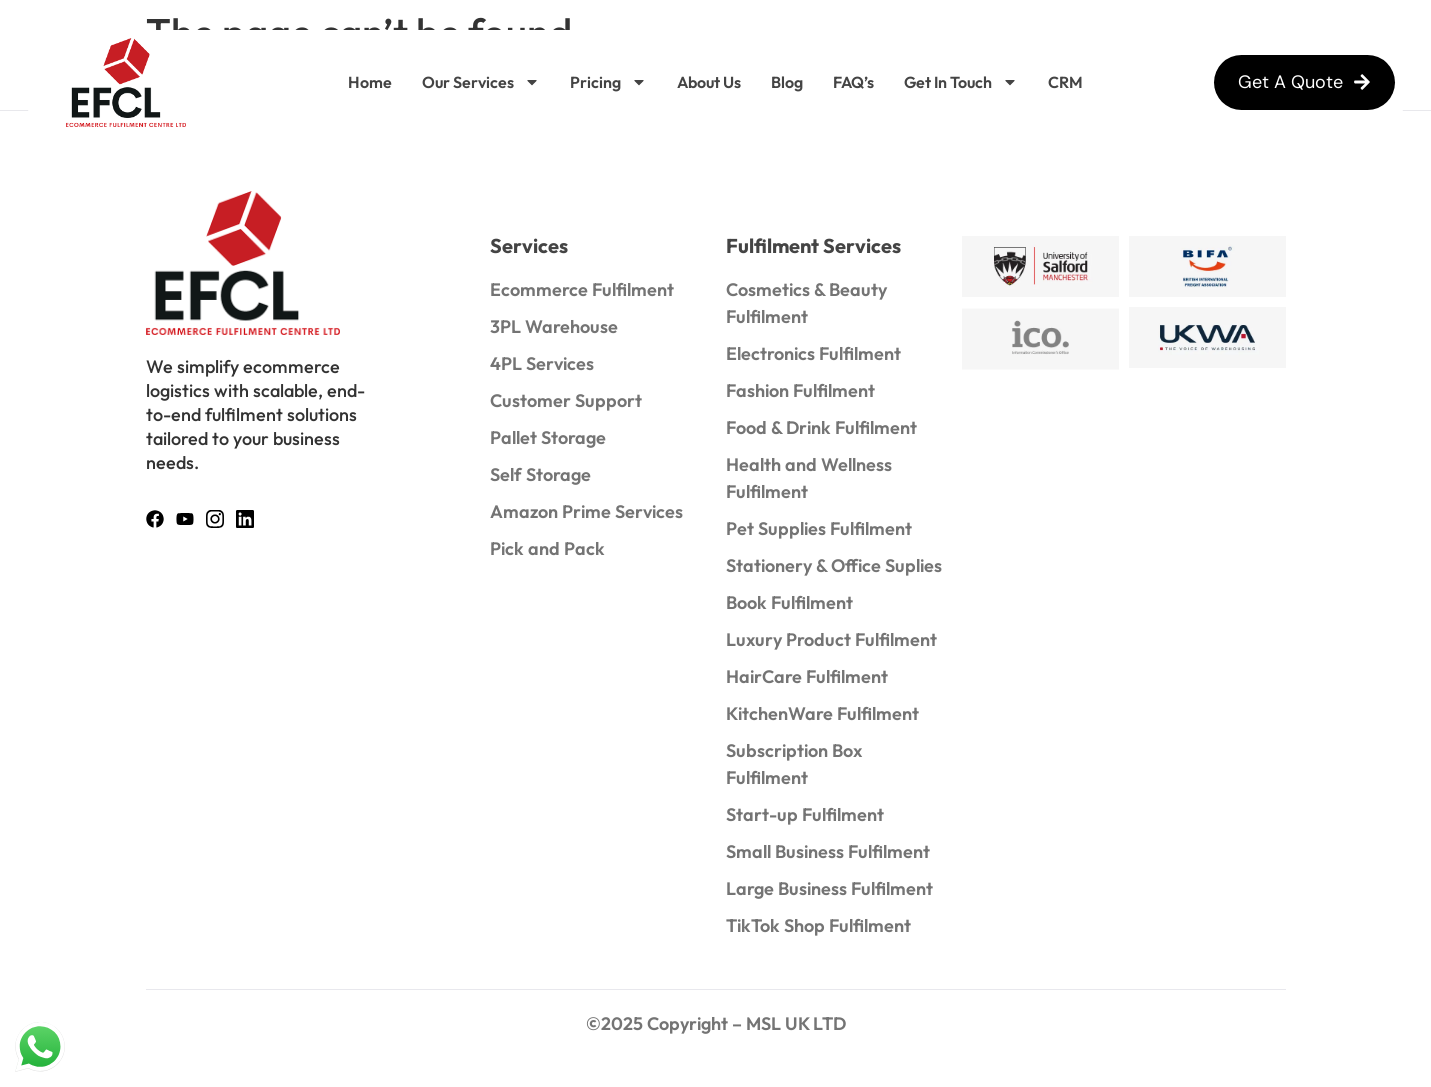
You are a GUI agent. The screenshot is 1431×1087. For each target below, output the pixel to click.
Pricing (608, 82)
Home (370, 82)
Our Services (481, 82)
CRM (1065, 82)
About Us (709, 82)
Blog (787, 82)
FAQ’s (853, 82)
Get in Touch (961, 82)
